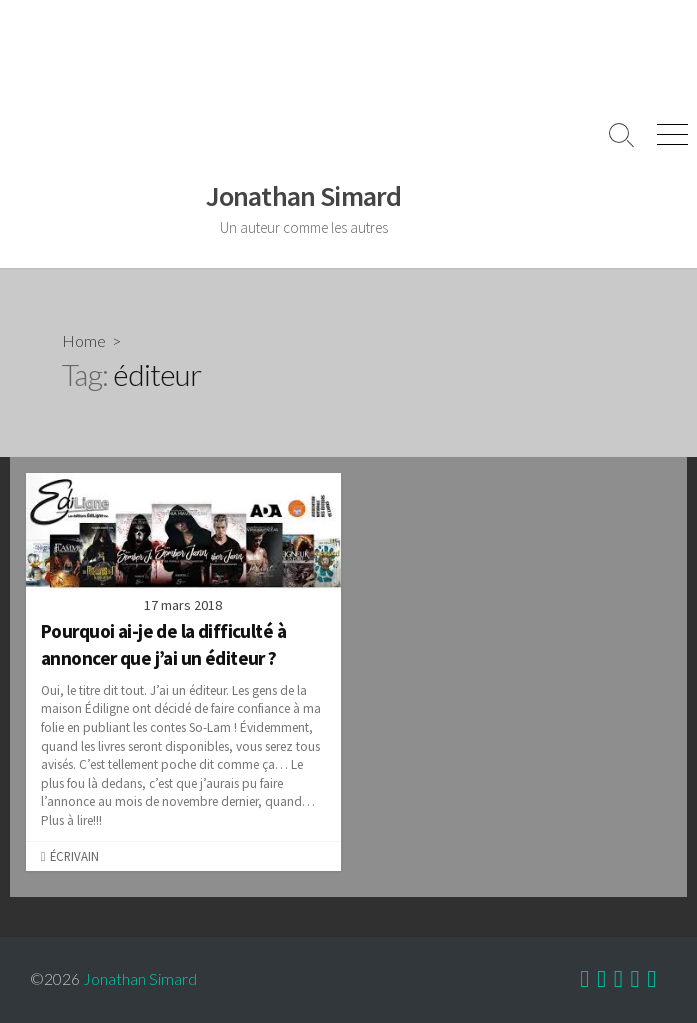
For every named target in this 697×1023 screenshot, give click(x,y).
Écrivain (74, 856)
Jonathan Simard (140, 979)
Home (84, 340)
